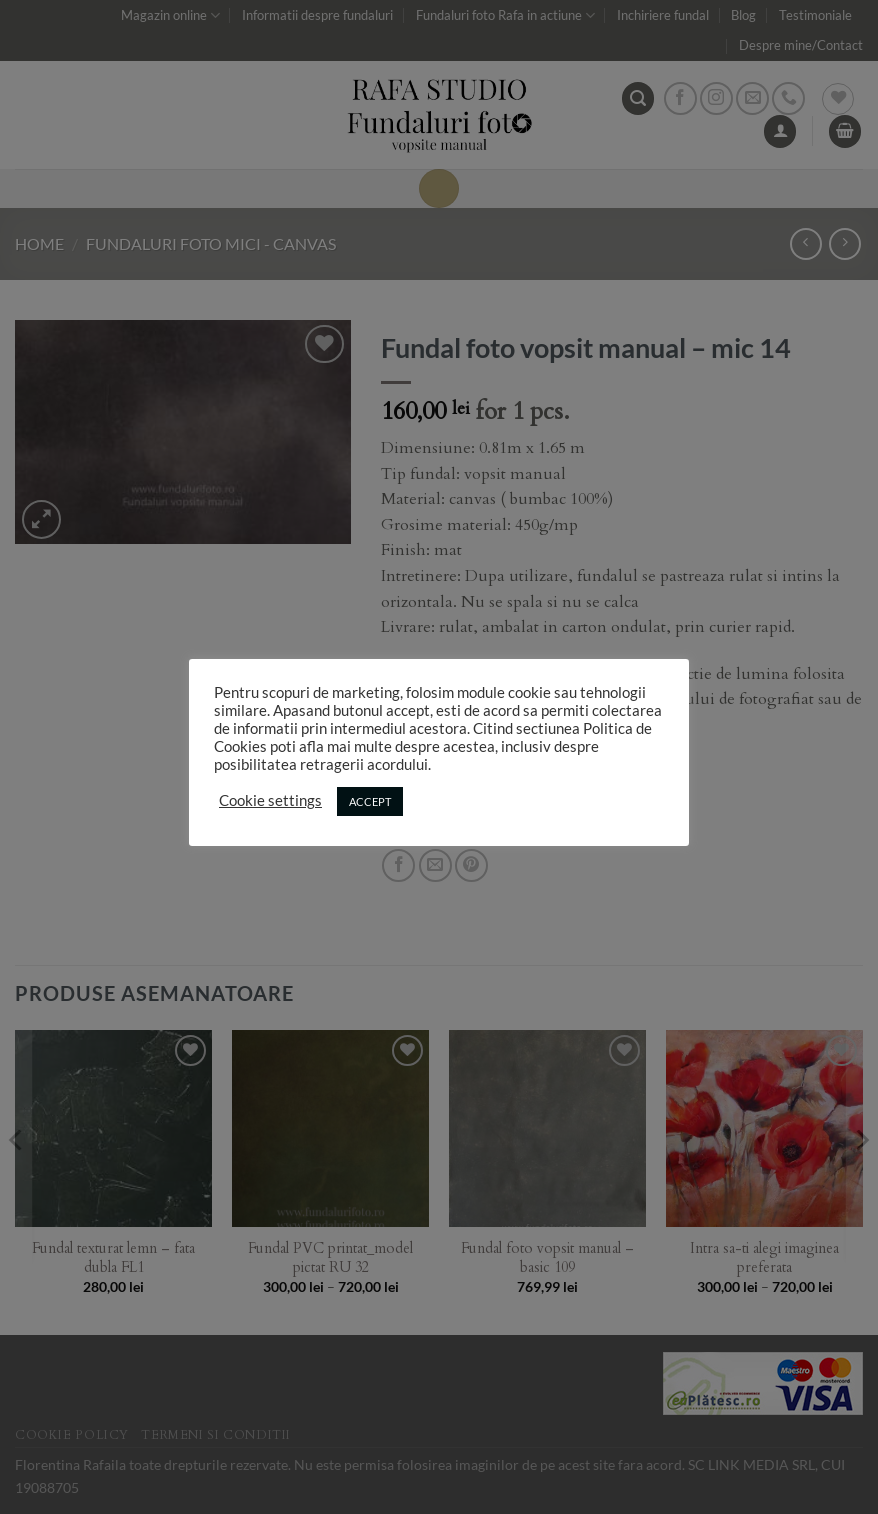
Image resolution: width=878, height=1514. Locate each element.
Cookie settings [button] (270, 800)
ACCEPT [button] (370, 801)
